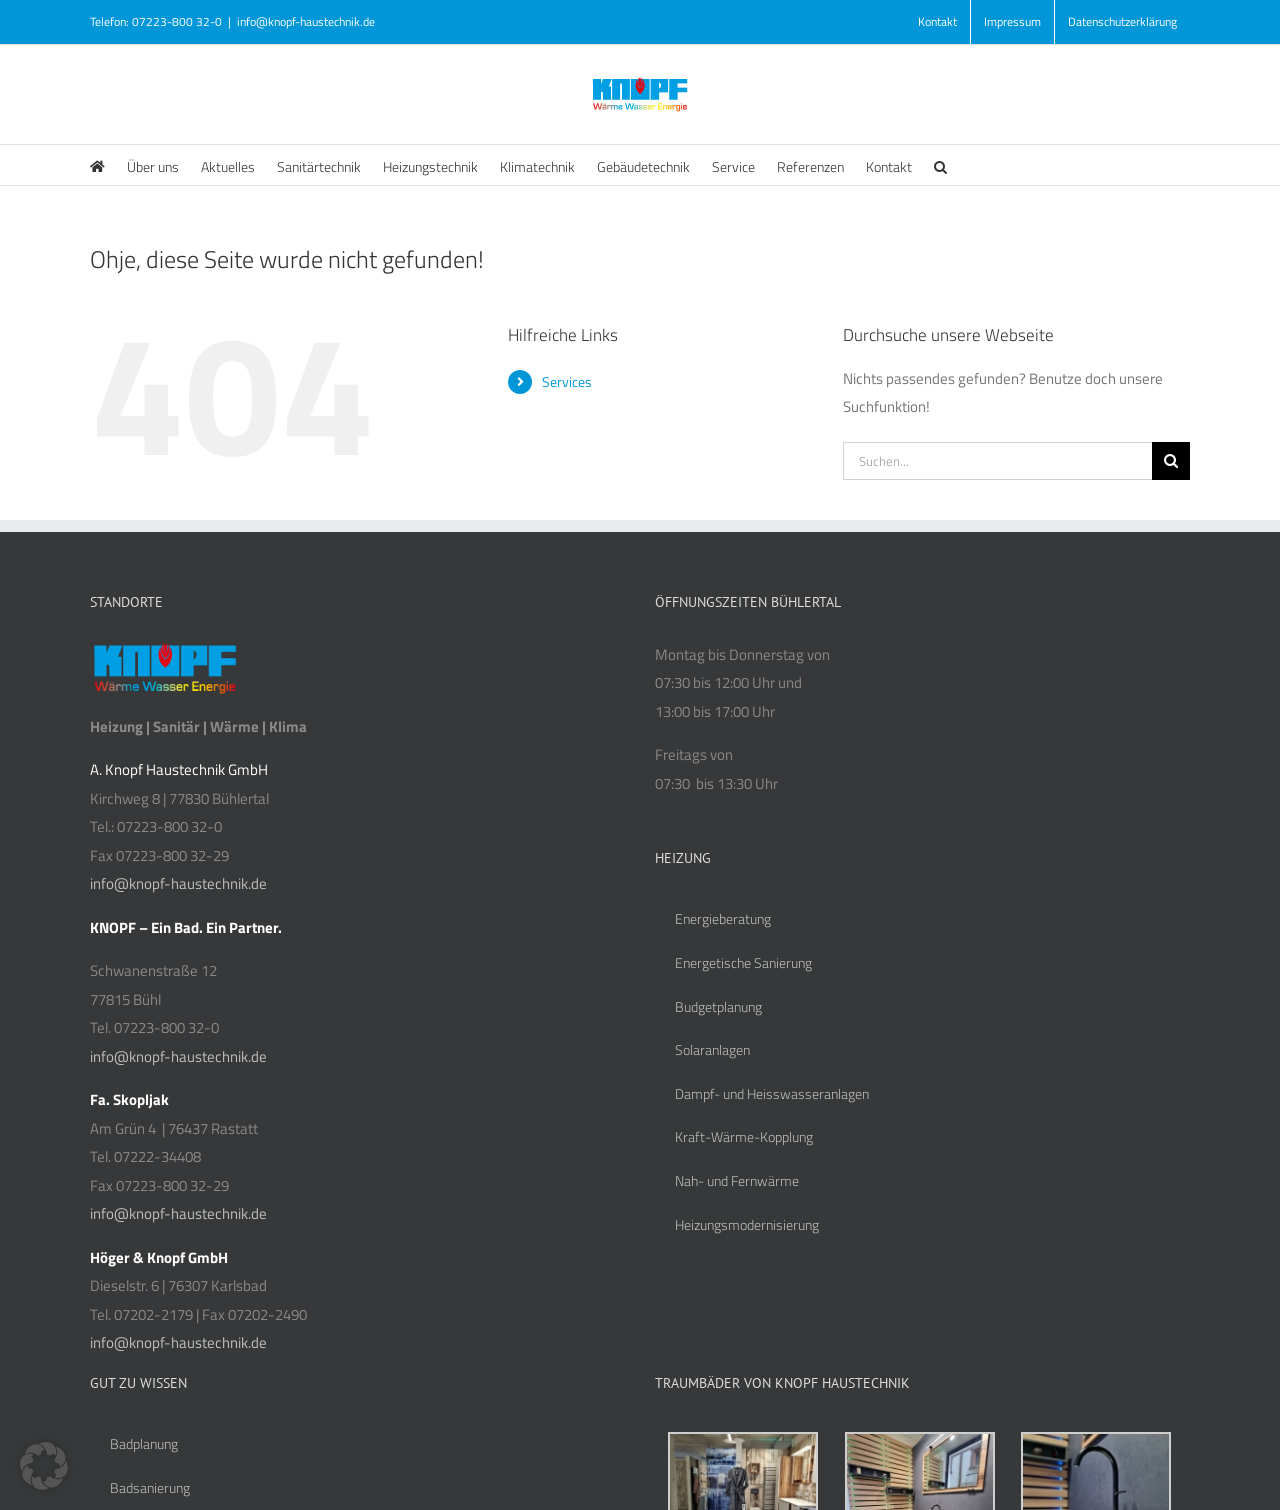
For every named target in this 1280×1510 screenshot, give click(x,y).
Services (567, 381)
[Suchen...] (997, 461)
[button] (940, 165)
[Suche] (1171, 461)
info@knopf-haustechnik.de (306, 21)
